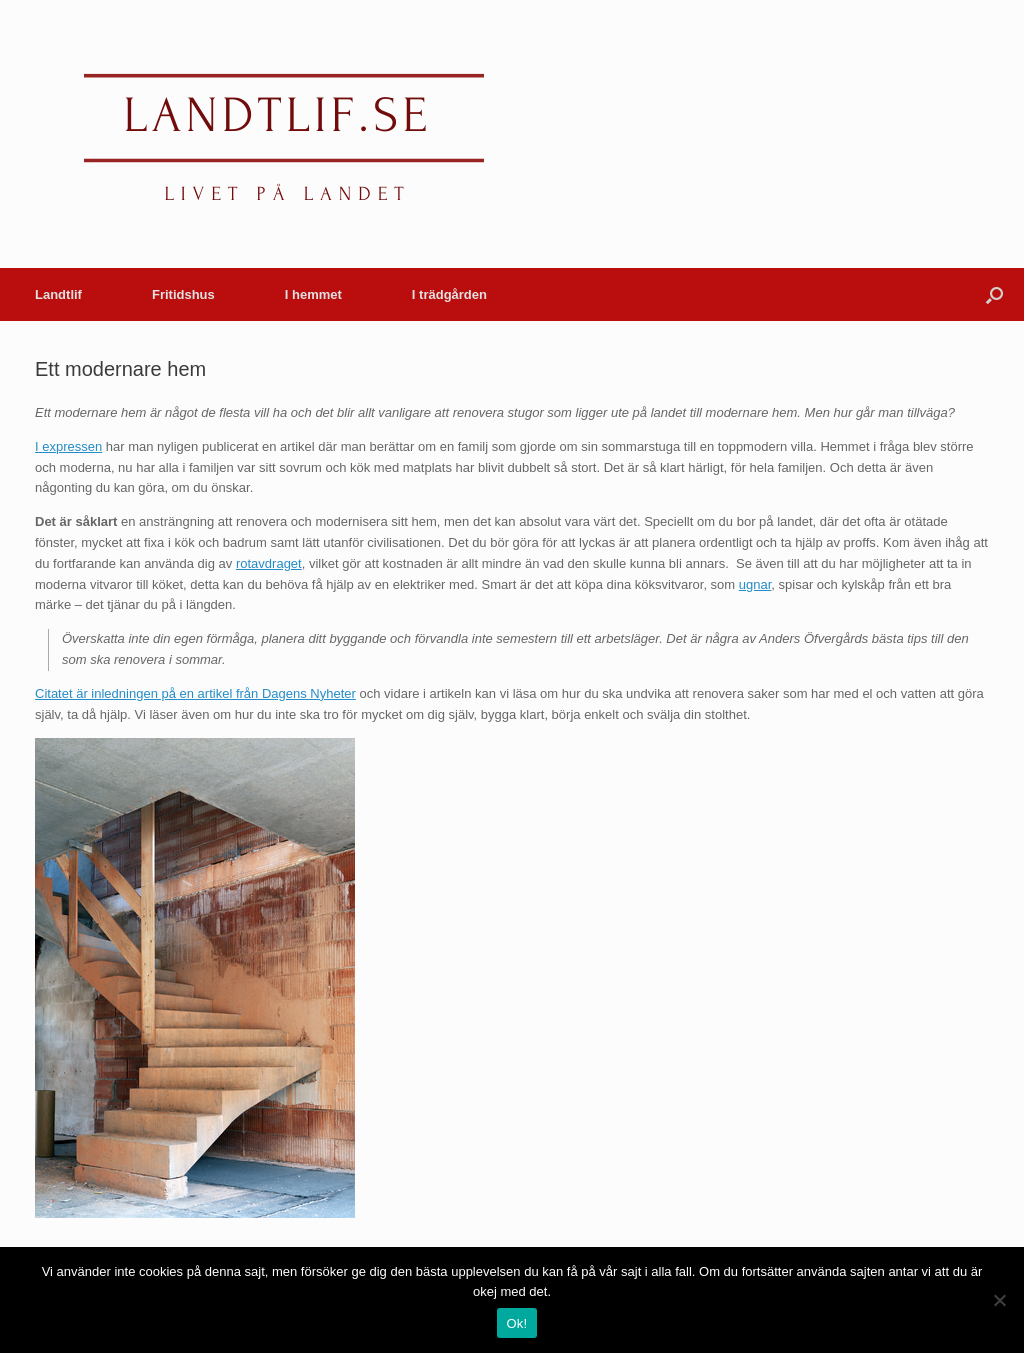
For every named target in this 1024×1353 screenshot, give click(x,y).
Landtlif (58, 294)
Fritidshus (183, 294)
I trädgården (449, 294)
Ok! (517, 1323)
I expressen (68, 446)
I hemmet (313, 294)
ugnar (755, 584)
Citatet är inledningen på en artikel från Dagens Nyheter (195, 693)
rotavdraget (269, 563)
